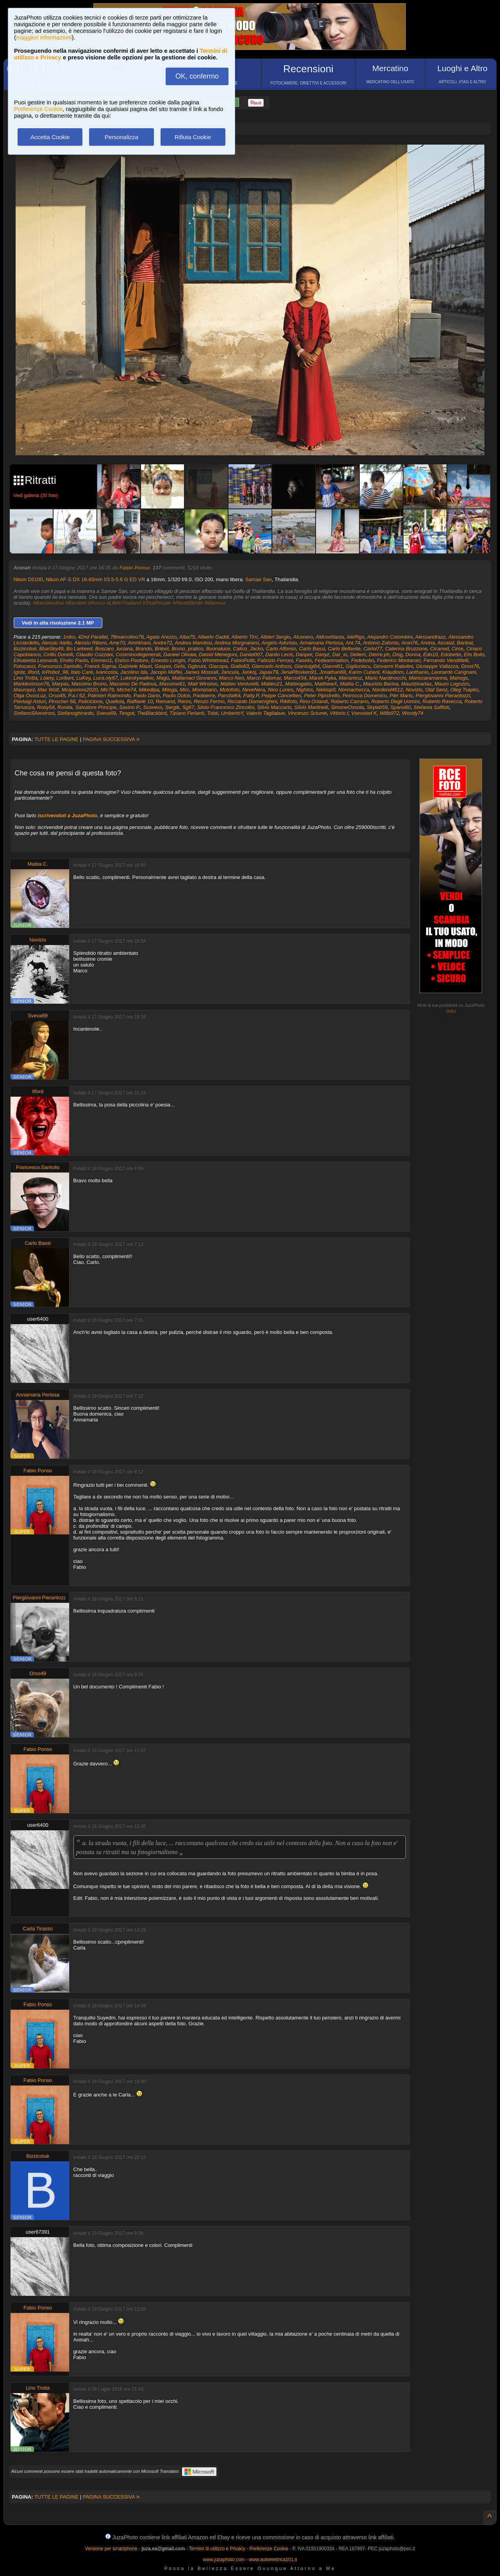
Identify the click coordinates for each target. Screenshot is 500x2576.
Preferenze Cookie (38, 109)
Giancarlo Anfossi (271, 666)
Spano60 (400, 707)
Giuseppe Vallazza (437, 666)
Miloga (169, 690)
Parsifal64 (229, 695)
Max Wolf (48, 690)
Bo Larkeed (79, 649)
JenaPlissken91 (298, 672)
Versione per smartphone (111, 2548)
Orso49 (56, 695)
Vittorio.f (339, 713)
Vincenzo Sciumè (307, 713)
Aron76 (409, 643)
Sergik (172, 707)
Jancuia (230, 672)
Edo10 (430, 654)
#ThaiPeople (157, 603)
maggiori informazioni (44, 37)
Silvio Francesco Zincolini (225, 707)
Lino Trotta (26, 678)
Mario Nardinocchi (385, 678)
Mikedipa (149, 690)
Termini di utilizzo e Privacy (217, 2548)
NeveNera (253, 690)
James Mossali (201, 672)
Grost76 (470, 666)
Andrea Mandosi (193, 643)
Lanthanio (417, 672)
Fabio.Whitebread (208, 660)
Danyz (322, 654)
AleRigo (355, 637)
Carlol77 (372, 649)
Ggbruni (197, 666)
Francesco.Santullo (59, 666)
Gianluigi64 (307, 666)
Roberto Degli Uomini (395, 701)
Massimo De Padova (132, 684)
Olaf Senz (436, 690)
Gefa (179, 666)
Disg (398, 654)
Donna (412, 654)
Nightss (304, 690)
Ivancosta (107, 672)
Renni (184, 701)
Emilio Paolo (74, 660)
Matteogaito (298, 684)
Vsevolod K (364, 713)
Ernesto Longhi (168, 660)
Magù (162, 678)
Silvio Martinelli (311, 707)
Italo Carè (82, 672)
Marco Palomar (264, 678)
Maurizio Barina (380, 684)
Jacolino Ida (133, 672)
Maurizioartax (416, 684)
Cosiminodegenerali (138, 654)
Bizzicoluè (25, 649)
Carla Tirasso (38, 1929)
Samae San (258, 579)
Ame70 (117, 643)
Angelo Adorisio (279, 643)
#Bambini (75, 603)
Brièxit (162, 649)
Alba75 (187, 637)
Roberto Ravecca (441, 701)
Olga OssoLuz (30, 695)
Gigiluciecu (358, 666)
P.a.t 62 (76, 695)
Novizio (413, 690)
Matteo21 (271, 684)
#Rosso (96, 603)
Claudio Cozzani (94, 654)
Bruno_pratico (187, 649)
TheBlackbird (152, 713)
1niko (69, 637)
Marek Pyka (322, 678)
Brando (144, 649)
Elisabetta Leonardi (35, 660)
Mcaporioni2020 (79, 690)
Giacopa (218, 666)
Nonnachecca (354, 690)
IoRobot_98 (55, 672)
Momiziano (204, 690)
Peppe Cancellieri (281, 695)
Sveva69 (106, 713)
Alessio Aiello (56, 643)
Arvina (427, 643)
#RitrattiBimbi (188, 603)
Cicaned (439, 649)
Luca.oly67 (105, 678)
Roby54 (46, 707)
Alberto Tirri (244, 637)
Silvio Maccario (274, 707)
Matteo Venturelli (239, 684)
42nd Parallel (92, 637)
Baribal (465, 643)
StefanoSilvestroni (34, 713)
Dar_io (339, 654)
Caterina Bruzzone (406, 649)
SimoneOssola (347, 707)
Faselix (304, 660)
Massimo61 (172, 684)
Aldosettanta (330, 637)
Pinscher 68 (61, 701)
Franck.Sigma (100, 666)
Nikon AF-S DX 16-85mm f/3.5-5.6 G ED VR (95, 579)
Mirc (184, 690)
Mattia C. (350, 684)
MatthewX (325, 684)
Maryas (60, 684)
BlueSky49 (51, 649)
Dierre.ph (379, 654)
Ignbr (19, 672)
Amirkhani (139, 643)
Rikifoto (288, 701)
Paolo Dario (147, 695)
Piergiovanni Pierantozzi (443, 695)
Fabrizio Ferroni (275, 660)
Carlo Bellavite (344, 649)
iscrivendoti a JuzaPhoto (67, 815)
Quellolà (114, 701)
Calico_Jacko (248, 649)
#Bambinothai (48, 603)
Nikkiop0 (326, 690)
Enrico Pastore (131, 660)
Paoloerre (204, 695)
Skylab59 (377, 707)
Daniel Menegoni (218, 654)
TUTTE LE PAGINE (56, 739)
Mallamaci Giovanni (194, 678)
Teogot (126, 713)
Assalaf (446, 643)
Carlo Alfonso (281, 649)
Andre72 (162, 643)
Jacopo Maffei (166, 672)
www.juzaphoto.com (224, 2559)
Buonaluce (218, 649)
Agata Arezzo (161, 637)
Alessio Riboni (90, 643)
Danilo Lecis (279, 654)
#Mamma (214, 603)
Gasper (163, 666)
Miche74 (126, 690)
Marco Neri (231, 678)
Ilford (33, 672)
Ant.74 (353, 643)
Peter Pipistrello (321, 695)
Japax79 (268, 672)
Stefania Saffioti (431, 707)
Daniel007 (251, 654)
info (451, 1011)
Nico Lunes (280, 690)
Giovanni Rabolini (393, 666)
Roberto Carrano (349, 701)
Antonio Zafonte (381, 643)
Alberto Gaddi (213, 637)
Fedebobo (362, 660)
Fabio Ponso (135, 568)
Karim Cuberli (364, 672)
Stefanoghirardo (75, 713)
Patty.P (251, 695)
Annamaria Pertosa (321, 643)
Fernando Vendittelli (445, 660)
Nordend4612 (387, 690)
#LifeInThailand (123, 603)
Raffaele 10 (140, 701)
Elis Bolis (474, 654)
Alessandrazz (430, 637)
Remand (165, 701)
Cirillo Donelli (58, 654)
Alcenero (303, 637)
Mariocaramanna (428, 678)
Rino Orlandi (314, 701)
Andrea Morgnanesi (236, 643)
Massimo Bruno (89, 684)
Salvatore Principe (95, 707)
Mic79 (107, 690)
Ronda (64, 707)
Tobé (212, 713)
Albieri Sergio (275, 637)
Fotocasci (25, 666)
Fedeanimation (331, 660)
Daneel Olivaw (179, 654)
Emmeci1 (101, 660)
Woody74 (412, 713)
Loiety (47, 678)
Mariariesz (350, 678)
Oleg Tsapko (464, 690)
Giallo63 (239, 666)
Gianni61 (333, 666)
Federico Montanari (399, 660)
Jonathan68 (332, 672)
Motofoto (229, 690)
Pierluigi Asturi (30, 701)
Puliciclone (90, 701)
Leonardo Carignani (453, 672)
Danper (304, 654)
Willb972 (389, 713)
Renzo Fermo (209, 701)
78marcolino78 (127, 637)
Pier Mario (400, 695)
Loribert (64, 678)
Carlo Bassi (312, 649)
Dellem (358, 654)
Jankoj (248, 672)
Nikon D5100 (28, 579)
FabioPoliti (243, 660)
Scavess (152, 707)
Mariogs (459, 678)
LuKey (83, 678)
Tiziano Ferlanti (187, 713)
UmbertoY (232, 713)
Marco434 (295, 678)
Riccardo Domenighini (252, 701)
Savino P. (129, 707)
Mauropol (24, 690)
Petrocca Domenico (365, 695)
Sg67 (188, 707)
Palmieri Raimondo (109, 695)
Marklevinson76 (31, 684)
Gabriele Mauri (135, 666)
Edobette (451, 654)
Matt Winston (203, 684)
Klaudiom (393, 672)
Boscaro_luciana (113, 649)
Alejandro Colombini (389, 637)
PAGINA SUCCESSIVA (111, 739)
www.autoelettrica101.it (273, 2559)
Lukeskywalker (137, 678)
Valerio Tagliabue (265, 713)
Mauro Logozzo (452, 684)
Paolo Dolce (176, 695)
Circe (457, 649)
